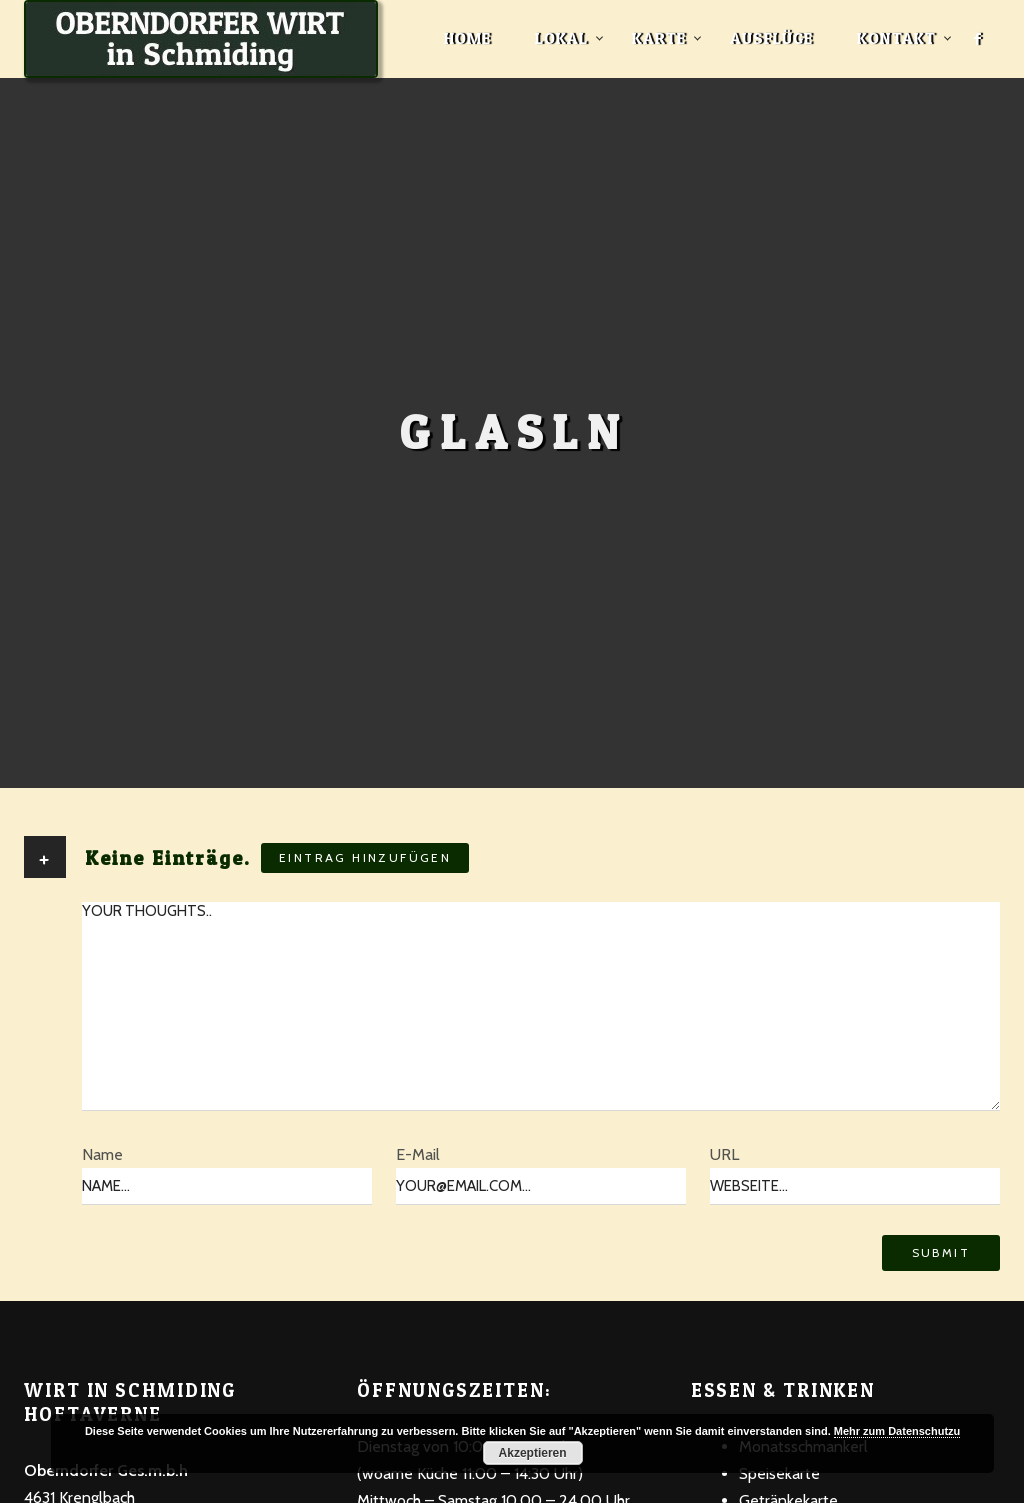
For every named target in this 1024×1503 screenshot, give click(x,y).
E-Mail (418, 1154)
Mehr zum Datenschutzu (897, 1431)
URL (724, 1154)
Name (102, 1154)
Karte (659, 38)
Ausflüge (771, 38)
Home (467, 38)
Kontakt (896, 38)
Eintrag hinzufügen (365, 857)
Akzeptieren (533, 1453)
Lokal (561, 38)
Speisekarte (779, 1473)
